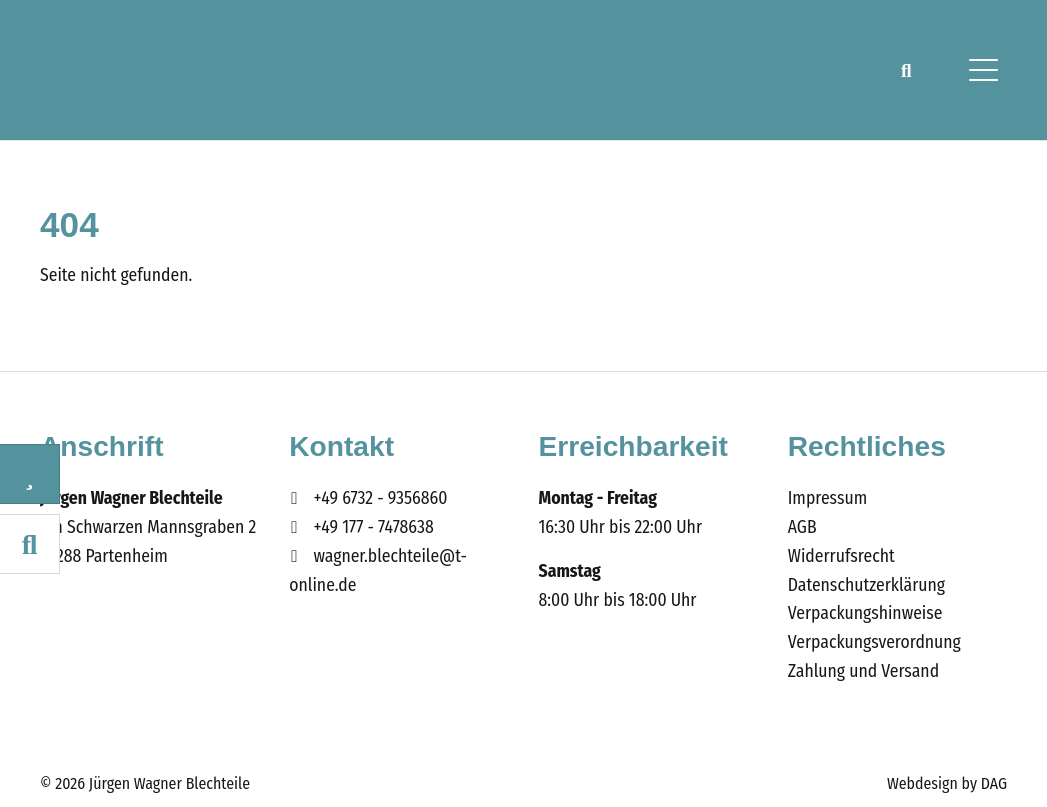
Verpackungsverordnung (874, 642)
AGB (802, 527)
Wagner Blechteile (138, 70)
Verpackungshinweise (865, 613)
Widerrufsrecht (841, 556)
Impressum (827, 498)
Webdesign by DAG (947, 783)
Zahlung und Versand (863, 671)
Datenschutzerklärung (866, 585)
